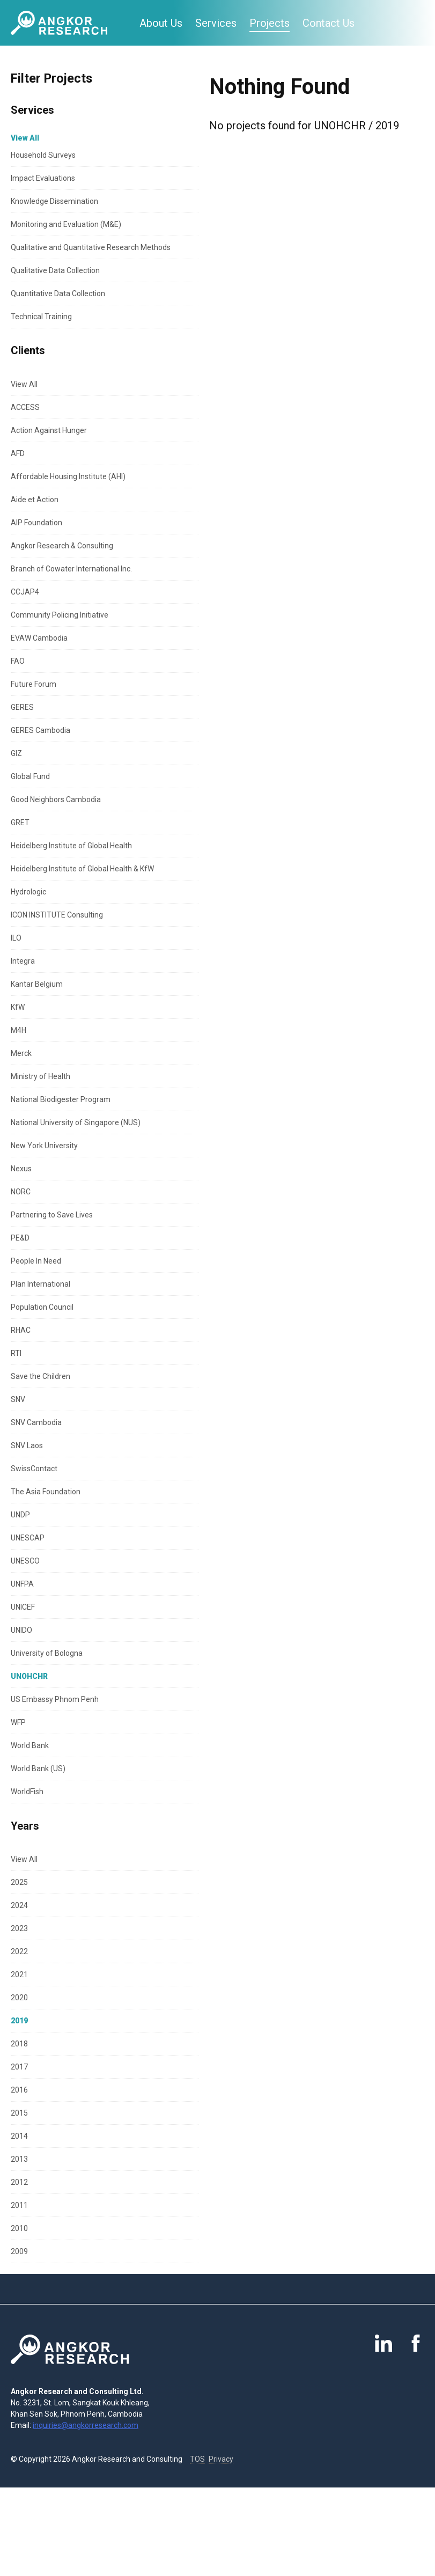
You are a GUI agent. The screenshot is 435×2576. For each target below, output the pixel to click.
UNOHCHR (29, 1676)
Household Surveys (43, 155)
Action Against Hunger (49, 430)
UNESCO (25, 1561)
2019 (19, 2020)
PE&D (20, 1238)
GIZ (16, 753)
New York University (44, 1145)
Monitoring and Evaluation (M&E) (66, 224)
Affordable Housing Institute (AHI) (68, 476)
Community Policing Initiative (59, 615)
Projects (269, 23)
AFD (18, 453)
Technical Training (41, 316)
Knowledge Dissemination (54, 201)
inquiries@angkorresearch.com (85, 2425)
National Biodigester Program (60, 1099)
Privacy (221, 2459)
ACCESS (25, 407)
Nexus (21, 1168)
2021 (19, 1974)
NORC (21, 1191)
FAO (18, 661)
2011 (19, 2205)
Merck (21, 1053)
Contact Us (329, 23)
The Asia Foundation (45, 1491)
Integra (23, 961)
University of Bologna (47, 1653)
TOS (197, 2459)
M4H (18, 1030)
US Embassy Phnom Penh (55, 1699)
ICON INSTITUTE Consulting (57, 915)
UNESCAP (28, 1537)
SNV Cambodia (36, 1422)
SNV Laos (27, 1445)
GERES (22, 707)
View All (24, 384)
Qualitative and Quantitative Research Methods (91, 247)
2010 (19, 2228)
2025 (19, 1882)
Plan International (40, 1284)
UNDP (20, 1514)
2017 (19, 2067)
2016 (19, 2090)
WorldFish (27, 1791)
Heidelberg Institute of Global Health (71, 845)
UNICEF (23, 1607)
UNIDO (21, 1630)
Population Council (42, 1307)
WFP (18, 1722)
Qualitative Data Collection (55, 270)
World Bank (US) (38, 1768)
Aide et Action (34, 499)
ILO (16, 938)
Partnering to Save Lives (52, 1214)
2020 (19, 1997)
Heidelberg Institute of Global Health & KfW (82, 868)
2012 (19, 2182)
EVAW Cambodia (39, 638)
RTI (16, 1353)
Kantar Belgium (37, 984)
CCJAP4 (25, 592)
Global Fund (30, 776)
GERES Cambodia (40, 730)
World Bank (30, 1745)
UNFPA (22, 1584)
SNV (18, 1399)
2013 (19, 2159)
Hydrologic (28, 891)
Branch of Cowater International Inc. (71, 568)
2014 (19, 2136)
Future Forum (33, 684)
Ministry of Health (40, 1076)
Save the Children (40, 1376)
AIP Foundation (36, 522)
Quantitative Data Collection (58, 293)
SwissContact (34, 1468)
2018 (19, 2043)
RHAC (21, 1330)
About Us (160, 23)
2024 (19, 1905)
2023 (19, 1928)
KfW (18, 1007)
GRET (20, 822)
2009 (19, 2251)
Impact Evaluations (43, 178)
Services (216, 23)
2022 (19, 1951)
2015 (19, 2113)
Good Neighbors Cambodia (56, 799)
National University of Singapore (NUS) (76, 1122)
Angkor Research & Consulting (62, 545)
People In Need (36, 1261)
